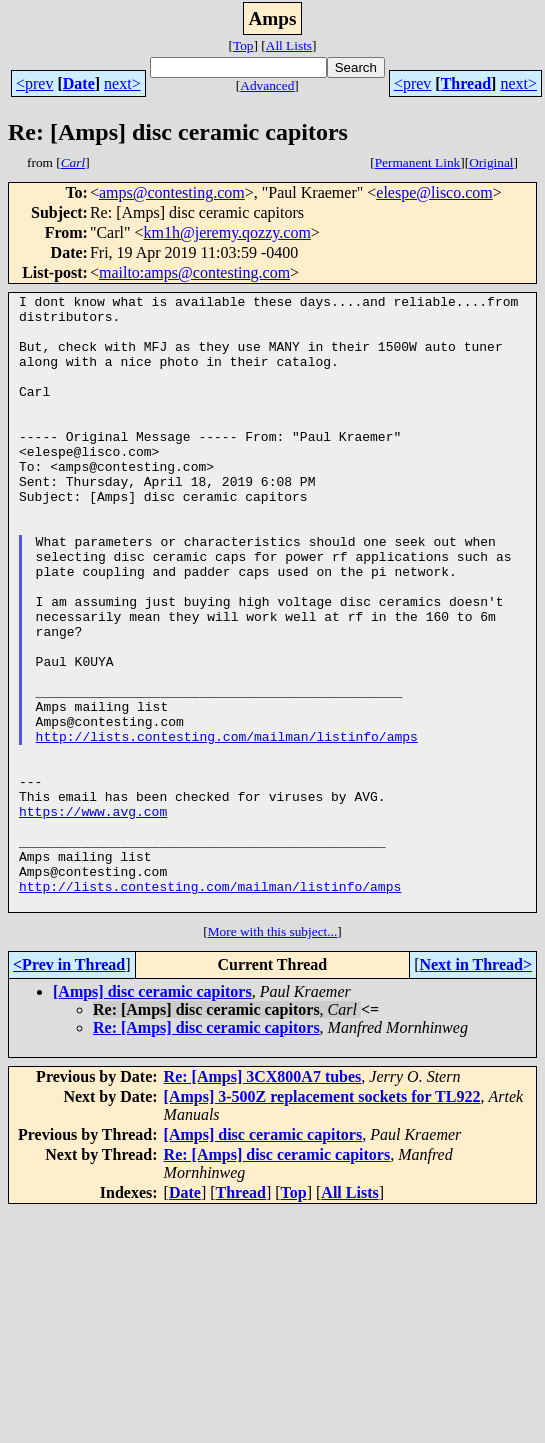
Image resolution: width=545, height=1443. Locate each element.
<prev (34, 83)
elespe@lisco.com (434, 192)
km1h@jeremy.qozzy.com (227, 232)
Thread (466, 83)
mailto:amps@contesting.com (194, 272)
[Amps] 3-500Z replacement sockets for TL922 (322, 1219)
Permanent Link (418, 162)
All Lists (289, 45)
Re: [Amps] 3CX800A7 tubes (263, 1199)
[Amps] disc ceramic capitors (152, 1114)
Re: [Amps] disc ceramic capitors (206, 1150)
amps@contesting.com (172, 192)
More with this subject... (273, 1054)
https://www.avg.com (93, 916)
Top (243, 45)
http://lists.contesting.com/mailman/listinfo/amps (227, 826)
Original (491, 162)
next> (122, 83)
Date (79, 83)
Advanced (267, 85)
